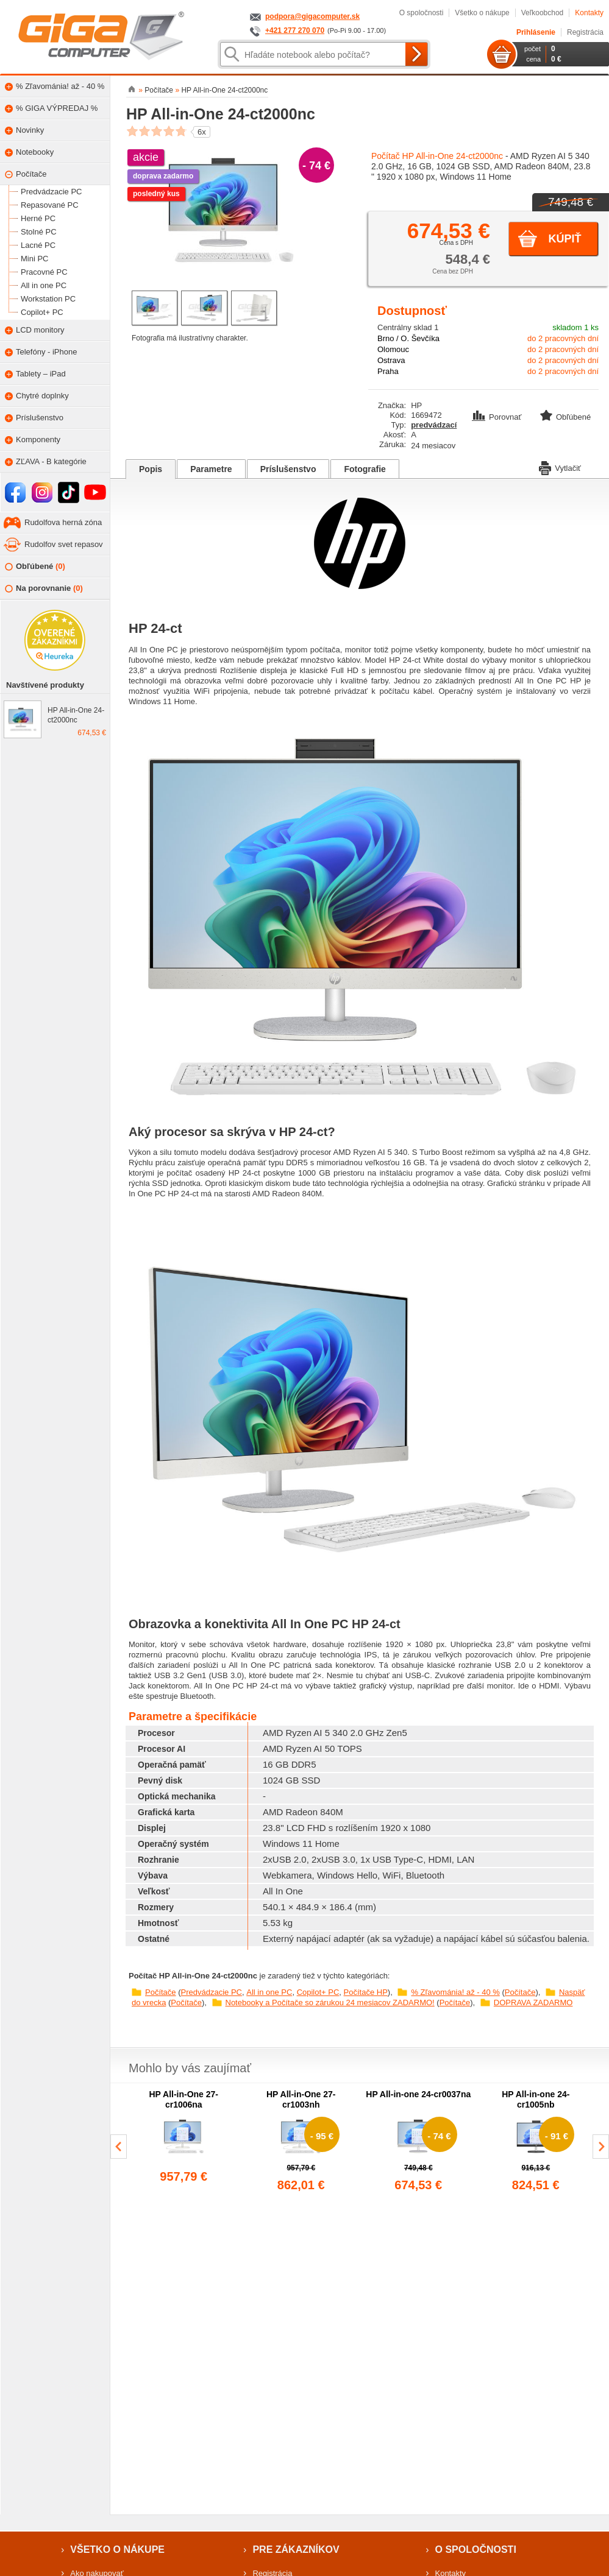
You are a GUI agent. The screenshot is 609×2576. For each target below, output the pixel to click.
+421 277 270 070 (294, 30)
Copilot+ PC (318, 1992)
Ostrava (391, 360)
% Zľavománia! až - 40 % (455, 1992)
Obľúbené (35, 567)
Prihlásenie (535, 32)
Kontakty (589, 13)
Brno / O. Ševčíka (408, 338)
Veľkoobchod (542, 13)
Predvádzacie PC (211, 1992)
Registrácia (585, 32)
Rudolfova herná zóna (63, 522)
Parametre (211, 469)
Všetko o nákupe (482, 13)
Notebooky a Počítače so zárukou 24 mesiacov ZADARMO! (330, 2002)
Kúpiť (565, 239)
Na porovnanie (44, 589)
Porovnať (498, 417)
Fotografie (364, 469)
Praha (388, 371)
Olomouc (393, 349)
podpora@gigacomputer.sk (312, 16)
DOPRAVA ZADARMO (533, 2002)
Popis (150, 469)
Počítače (160, 1992)
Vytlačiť (560, 467)
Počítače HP (366, 1992)
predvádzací (434, 424)
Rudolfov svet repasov (63, 544)
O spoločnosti (421, 13)
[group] (184, 2141)
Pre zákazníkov (295, 2549)
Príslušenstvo (288, 469)
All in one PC (269, 1992)
